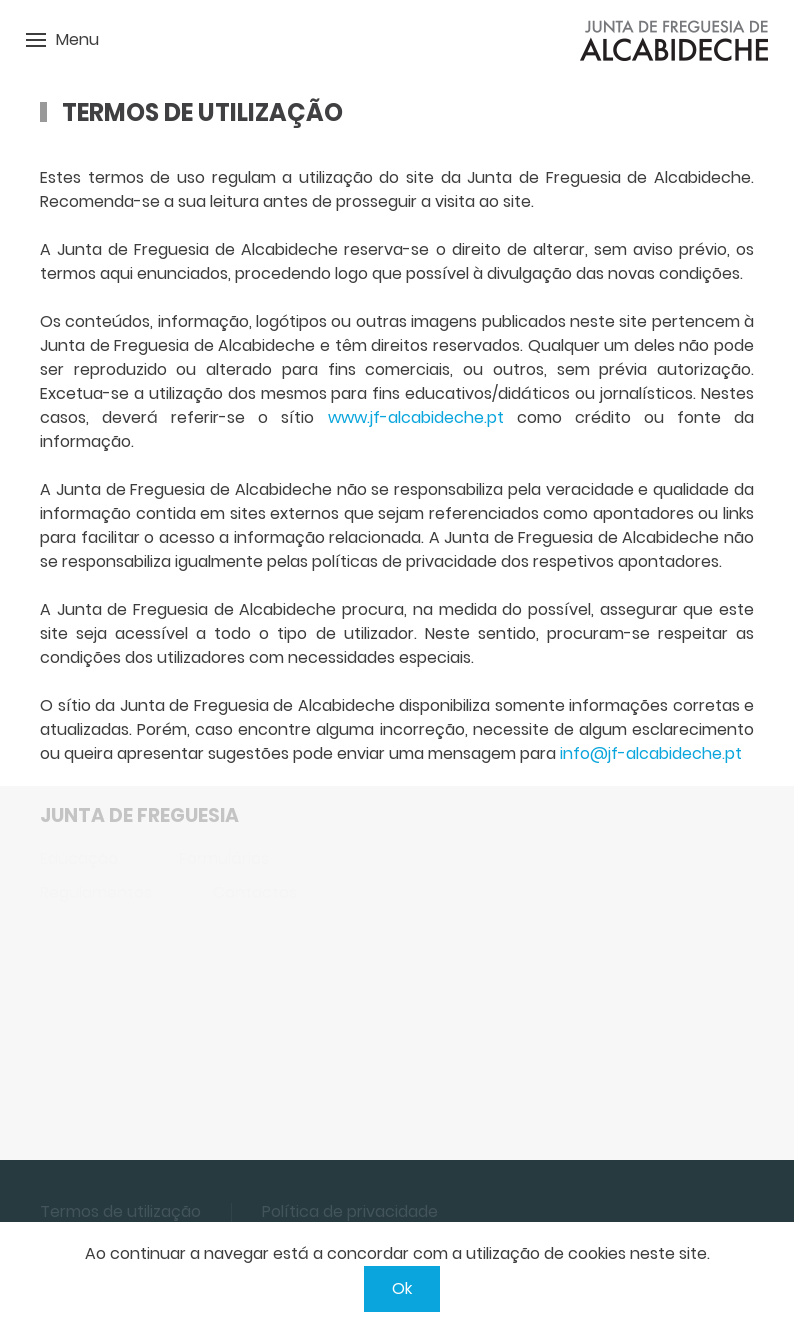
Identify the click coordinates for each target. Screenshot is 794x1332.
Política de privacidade (350, 1211)
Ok (402, 1288)
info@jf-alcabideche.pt (651, 753)
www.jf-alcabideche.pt (416, 417)
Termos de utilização (120, 1211)
